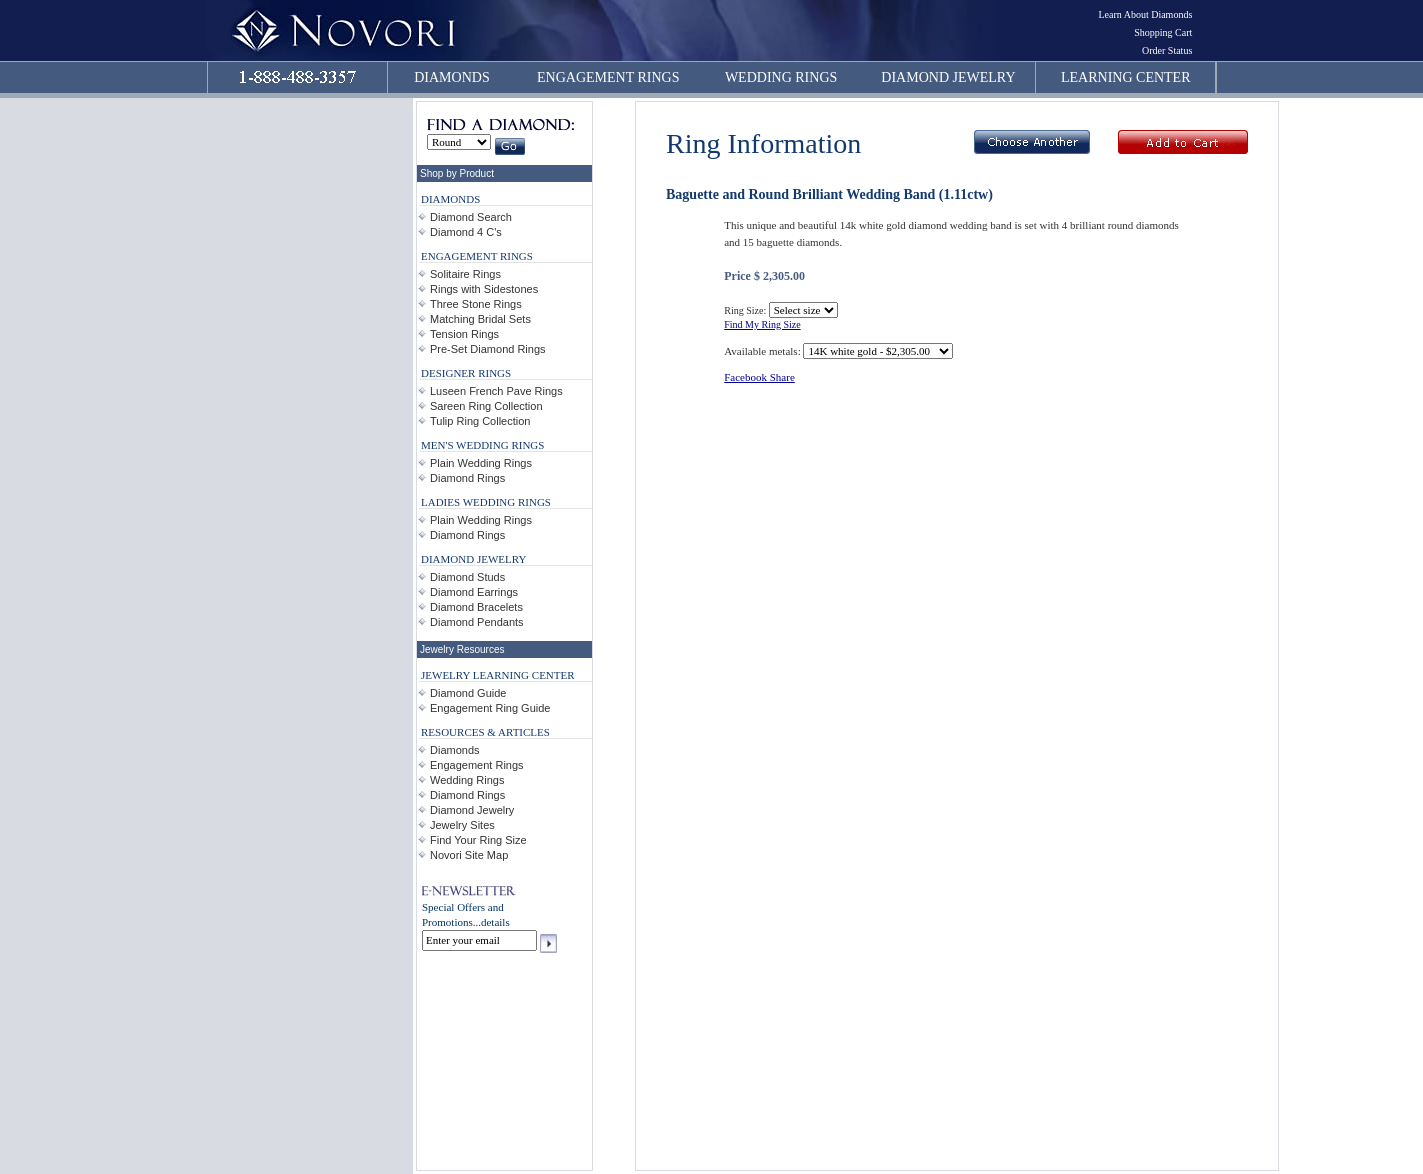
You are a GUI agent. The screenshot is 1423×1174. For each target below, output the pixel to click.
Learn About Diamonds (1145, 14)
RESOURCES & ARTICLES (485, 732)
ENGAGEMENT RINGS (608, 77)
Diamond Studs (467, 577)
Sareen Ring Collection (486, 406)
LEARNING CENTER (1126, 77)
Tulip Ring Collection (480, 421)
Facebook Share (759, 377)
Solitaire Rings (465, 274)
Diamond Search (471, 217)
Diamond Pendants (477, 622)
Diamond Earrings (474, 592)
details (495, 922)
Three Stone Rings (476, 304)
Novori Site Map (469, 855)
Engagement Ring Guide (490, 708)
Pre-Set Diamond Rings (488, 349)
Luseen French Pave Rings (496, 391)
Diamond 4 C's (466, 232)
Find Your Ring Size (478, 840)
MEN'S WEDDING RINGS (482, 445)
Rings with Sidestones (484, 289)
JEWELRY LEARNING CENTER (498, 675)
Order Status (1167, 50)
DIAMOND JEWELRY (948, 77)
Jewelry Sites (462, 825)
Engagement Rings (477, 765)
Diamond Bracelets (476, 607)
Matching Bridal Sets (480, 319)
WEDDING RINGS (781, 77)
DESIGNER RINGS (466, 373)
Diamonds (455, 750)
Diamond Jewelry (472, 810)
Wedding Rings (467, 780)
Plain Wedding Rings (481, 463)
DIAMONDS (451, 77)
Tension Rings (464, 334)
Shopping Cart (1163, 32)
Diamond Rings (467, 478)
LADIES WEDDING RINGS (486, 502)
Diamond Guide (468, 693)
